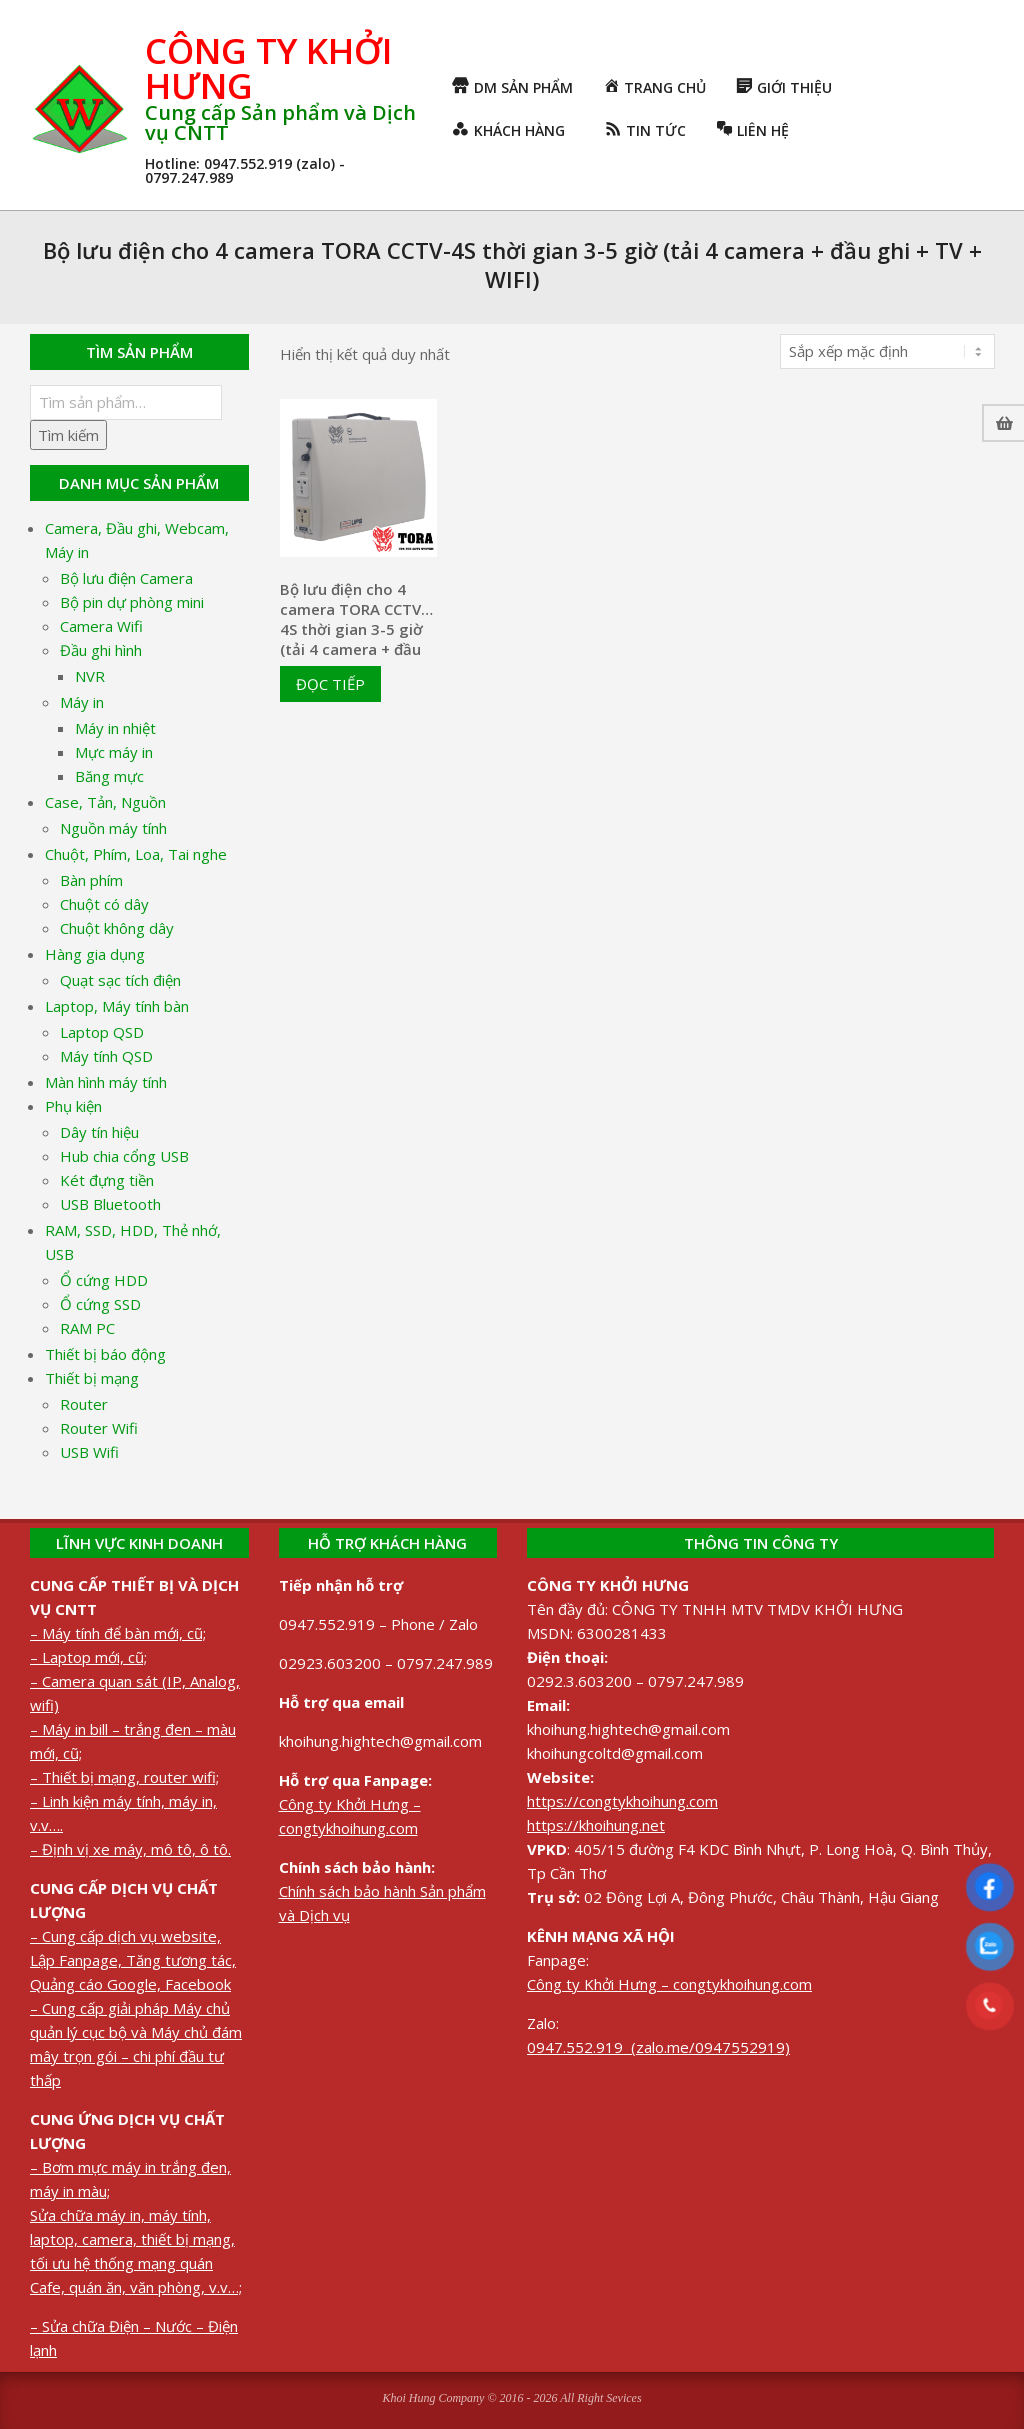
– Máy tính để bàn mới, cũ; (118, 1633)
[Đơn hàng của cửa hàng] (887, 351)
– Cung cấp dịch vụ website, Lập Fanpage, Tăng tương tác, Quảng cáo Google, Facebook (133, 1960)
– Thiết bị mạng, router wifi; (124, 1777)
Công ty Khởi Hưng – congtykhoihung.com (669, 1984)
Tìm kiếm (68, 435)
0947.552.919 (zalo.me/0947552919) (658, 2047)
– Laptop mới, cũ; (88, 1657)
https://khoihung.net (596, 1825)
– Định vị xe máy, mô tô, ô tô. (130, 1849)
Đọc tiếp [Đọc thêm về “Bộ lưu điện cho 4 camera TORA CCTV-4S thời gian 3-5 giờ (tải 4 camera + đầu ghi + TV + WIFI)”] (330, 684)
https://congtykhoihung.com (622, 1801)
